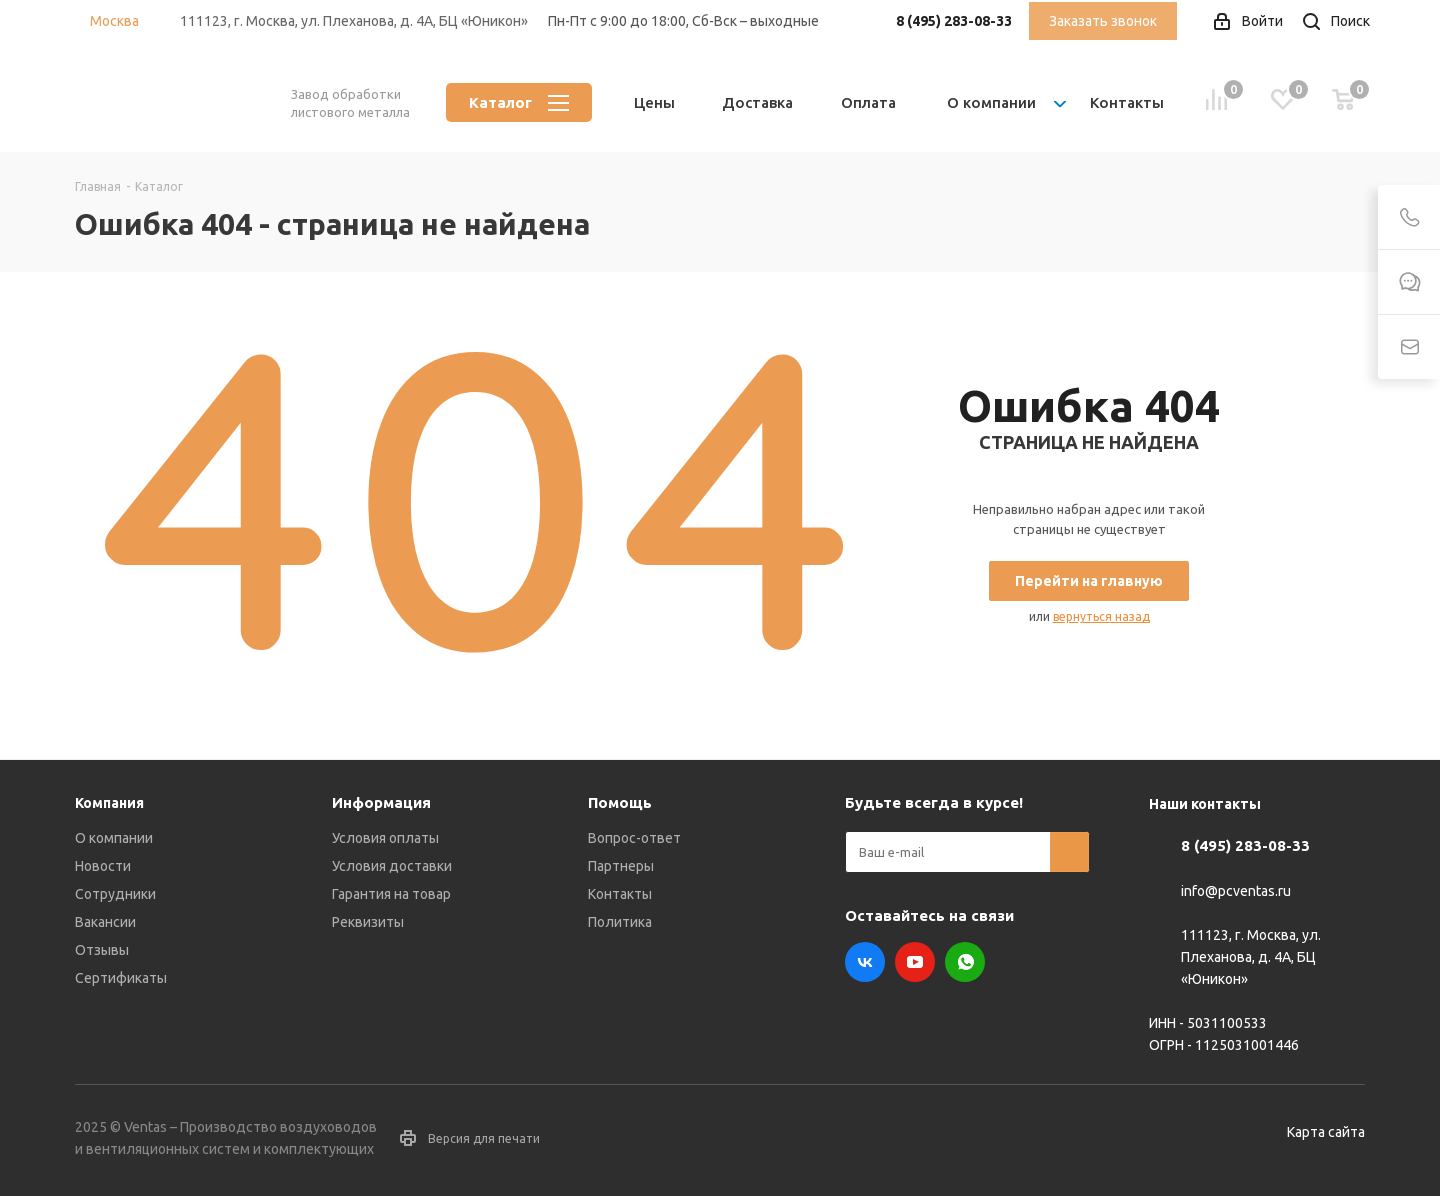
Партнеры (621, 866)
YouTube (915, 962)
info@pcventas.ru (1236, 891)
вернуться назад (1101, 616)
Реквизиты (368, 922)
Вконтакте (865, 962)
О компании (114, 838)
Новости (103, 866)
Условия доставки (392, 866)
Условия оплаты (385, 838)
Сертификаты (121, 978)
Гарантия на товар (391, 894)
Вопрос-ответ (634, 838)
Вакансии (105, 922)
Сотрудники (115, 894)
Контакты (620, 894)
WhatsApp (965, 962)
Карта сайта (1326, 1132)
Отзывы (102, 950)
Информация (381, 802)
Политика (620, 922)
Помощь (620, 802)
